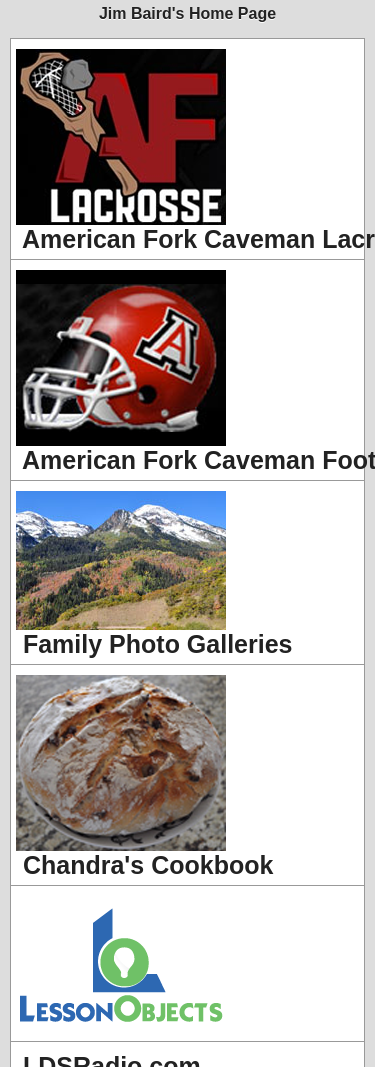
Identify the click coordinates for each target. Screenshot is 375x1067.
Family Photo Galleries (154, 574)
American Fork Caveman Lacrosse (190, 151)
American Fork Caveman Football (190, 372)
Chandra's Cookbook (144, 777)
